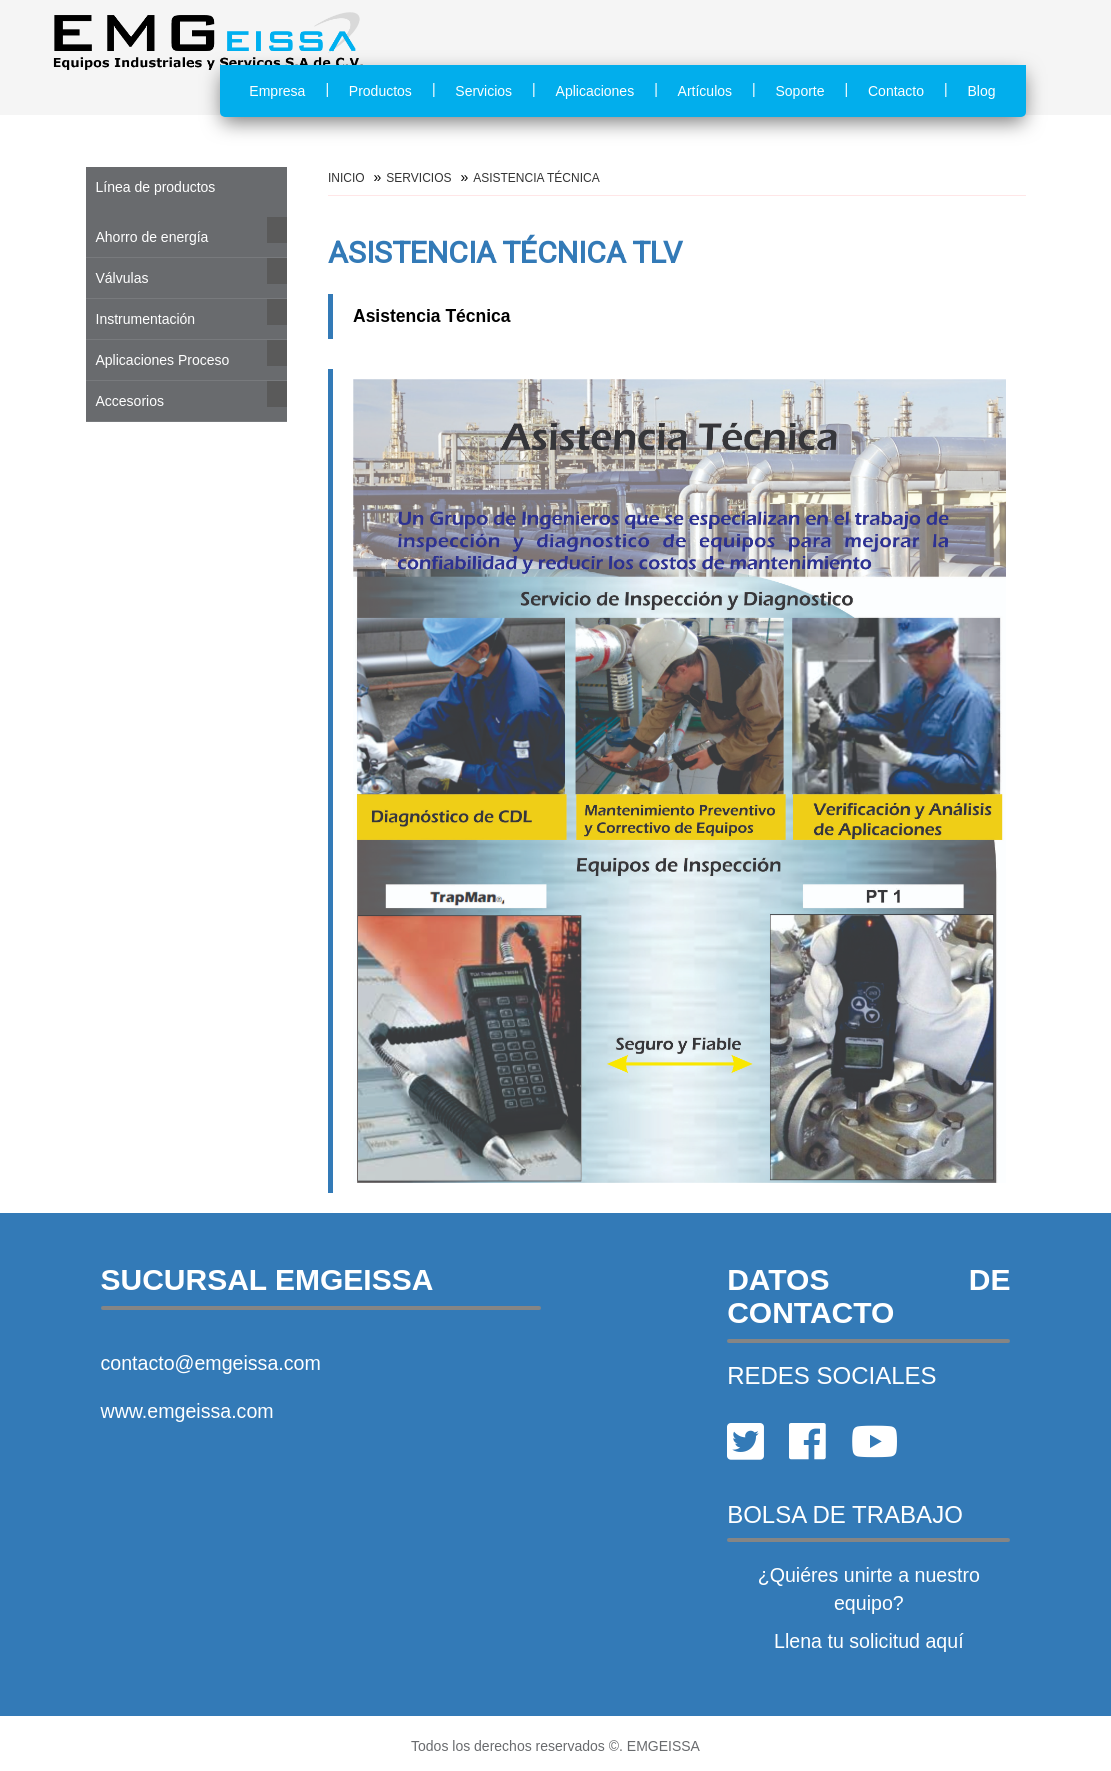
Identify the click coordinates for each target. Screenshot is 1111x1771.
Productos (380, 91)
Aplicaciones (595, 91)
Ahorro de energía (152, 237)
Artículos (705, 91)
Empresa (277, 91)
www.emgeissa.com (187, 1411)
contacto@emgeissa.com (211, 1363)
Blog (981, 91)
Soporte (800, 91)
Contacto (896, 91)
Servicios (483, 91)
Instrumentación (146, 319)
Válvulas (122, 278)
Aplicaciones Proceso (163, 360)
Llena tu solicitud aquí (869, 1641)
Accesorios (130, 401)
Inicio (346, 178)
